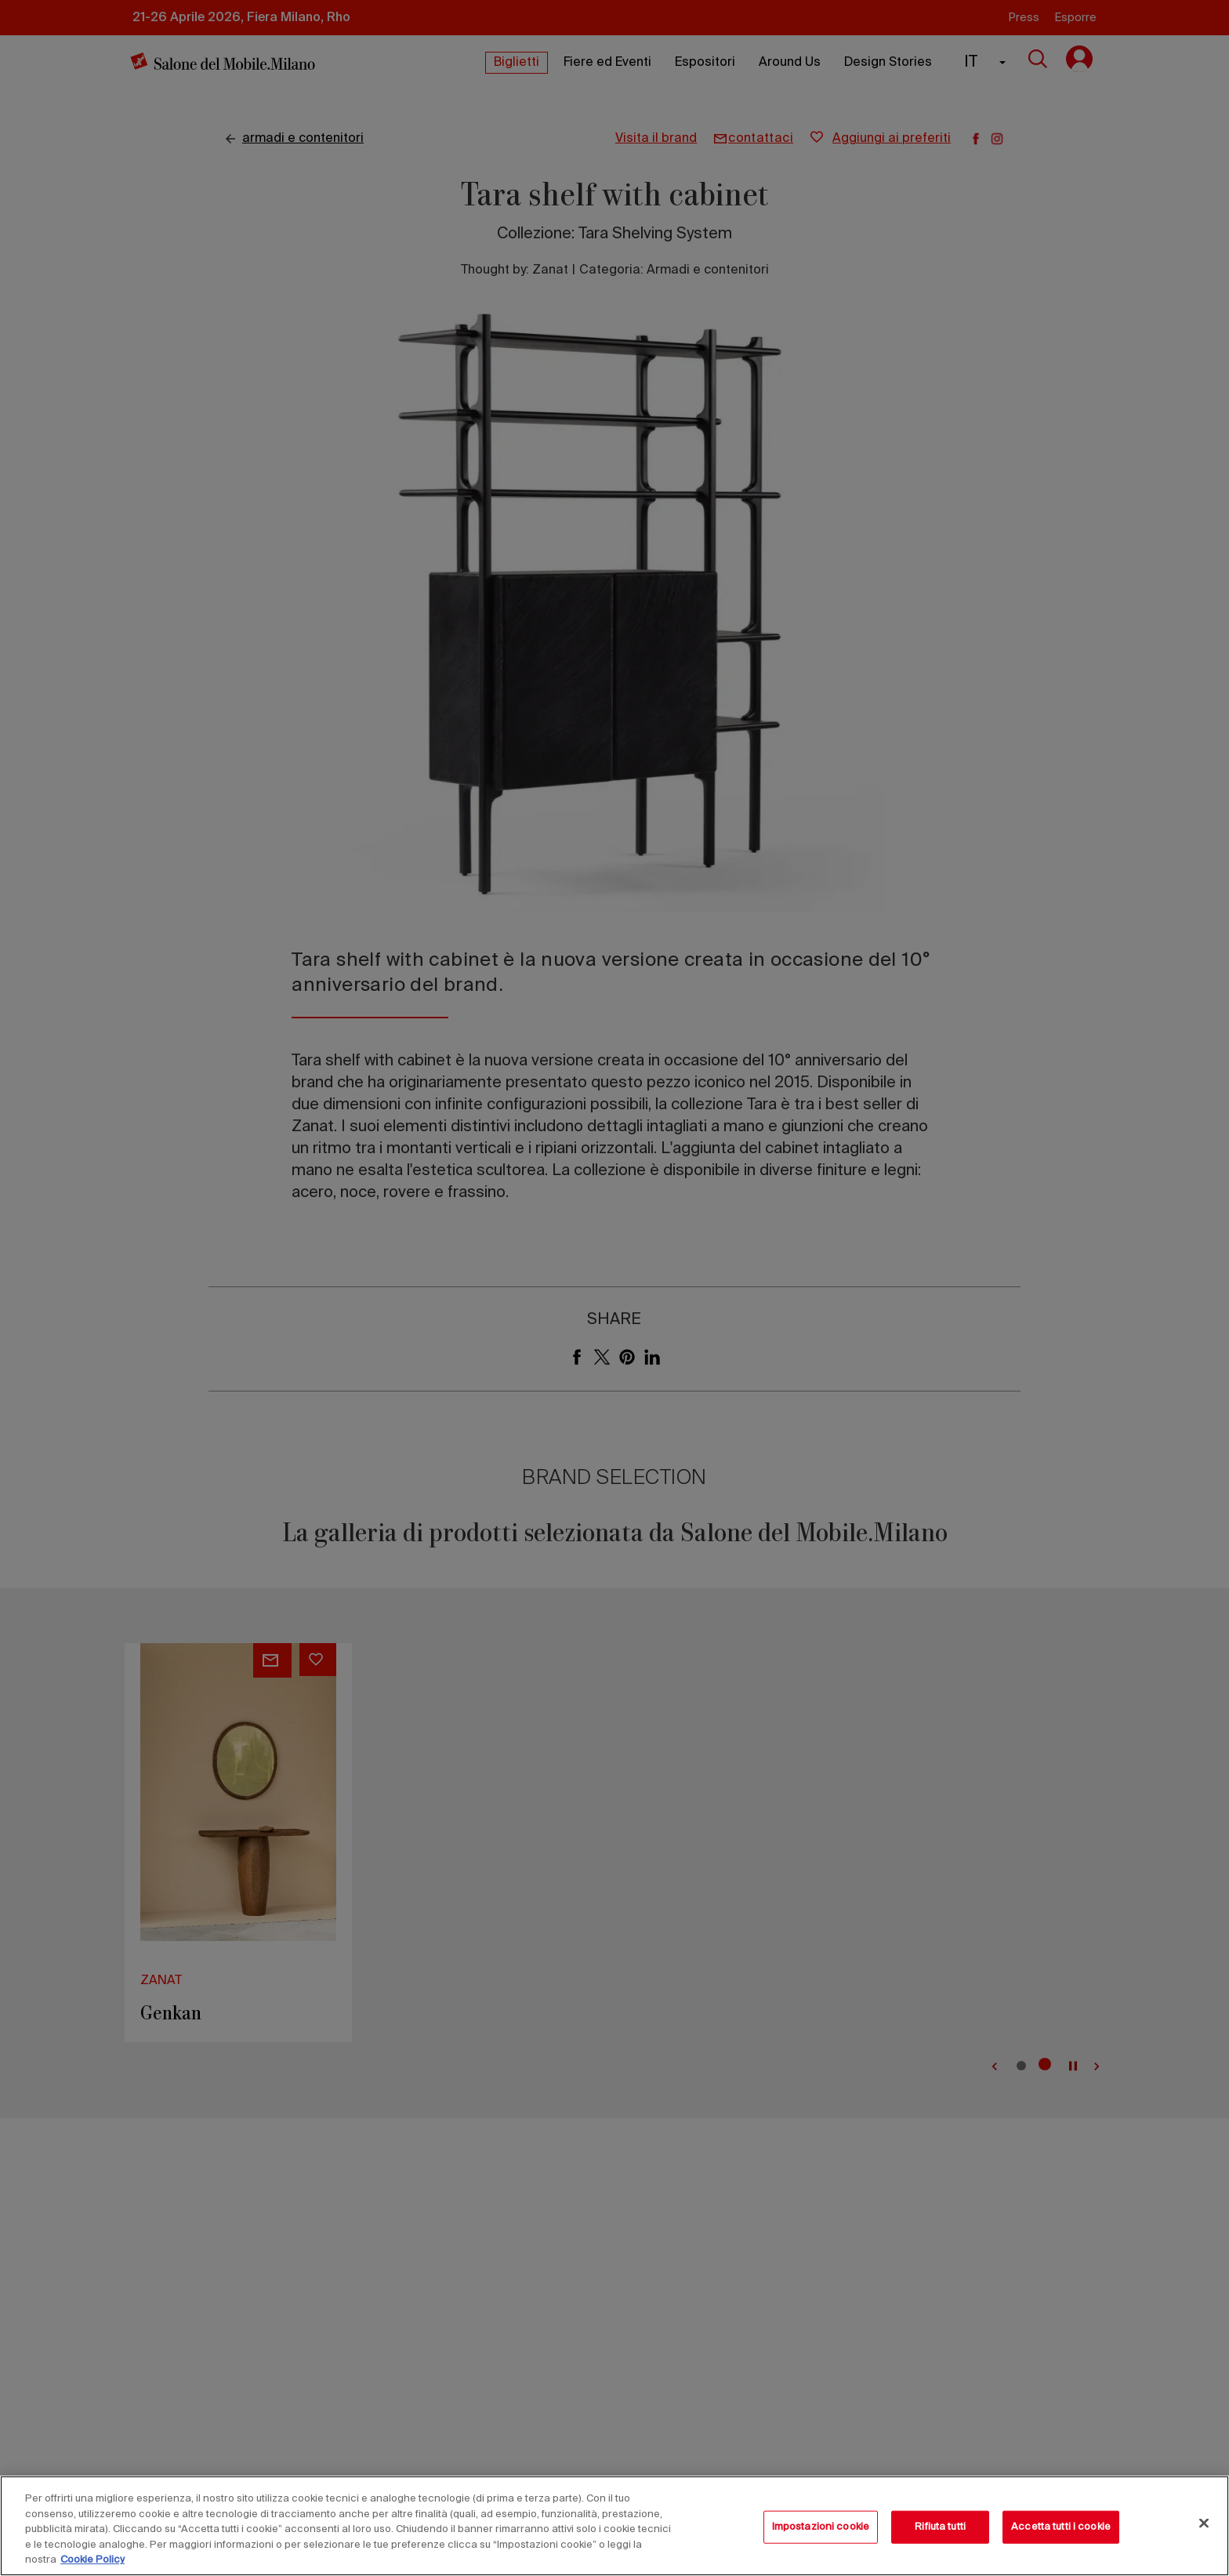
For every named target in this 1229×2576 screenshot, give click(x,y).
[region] (614, 2526)
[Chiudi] (1204, 2523)
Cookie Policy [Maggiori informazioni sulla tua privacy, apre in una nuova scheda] (92, 2560)
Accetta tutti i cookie (1061, 2527)
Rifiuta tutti (940, 2527)
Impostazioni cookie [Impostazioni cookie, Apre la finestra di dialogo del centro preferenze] (820, 2527)
